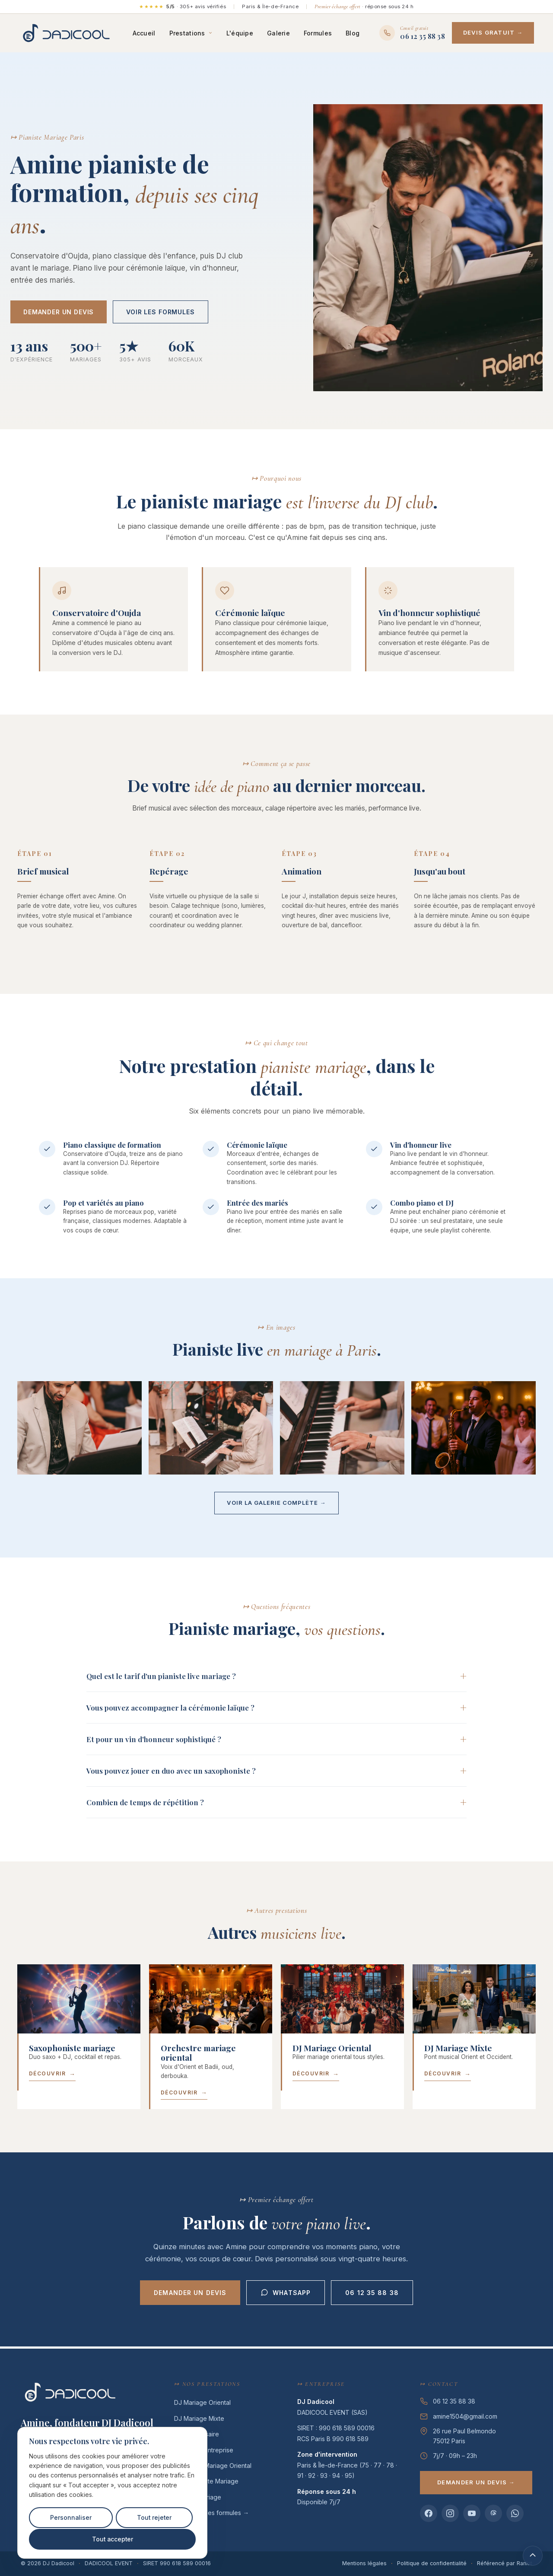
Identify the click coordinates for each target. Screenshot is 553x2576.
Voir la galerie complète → (276, 1504)
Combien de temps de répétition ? (145, 1803)
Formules (324, 33)
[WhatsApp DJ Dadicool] (515, 2513)
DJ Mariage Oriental (202, 2402)
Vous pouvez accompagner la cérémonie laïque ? (170, 1709)
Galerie (284, 33)
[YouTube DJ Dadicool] (471, 2513)
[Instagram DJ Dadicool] (450, 2513)
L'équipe (245, 33)
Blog (358, 33)
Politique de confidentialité (432, 2563)
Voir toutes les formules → (211, 2512)
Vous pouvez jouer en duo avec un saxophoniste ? (171, 1772)
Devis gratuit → (499, 33)
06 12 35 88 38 (372, 2294)
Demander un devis (58, 313)
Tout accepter (112, 2539)
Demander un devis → (476, 2482)
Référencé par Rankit (504, 2563)
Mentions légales (364, 2563)
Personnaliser (71, 2518)
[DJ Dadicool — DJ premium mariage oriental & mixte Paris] (70, 34)
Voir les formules (160, 313)
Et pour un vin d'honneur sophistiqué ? (153, 1740)
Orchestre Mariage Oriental (212, 2465)
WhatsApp (286, 2294)
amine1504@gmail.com (465, 2416)
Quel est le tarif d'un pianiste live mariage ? (161, 1677)
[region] (112, 2493)
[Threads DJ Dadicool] (493, 2513)
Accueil (150, 33)
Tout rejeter (154, 2518)
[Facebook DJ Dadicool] (428, 2513)
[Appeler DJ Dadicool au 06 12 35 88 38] (418, 33)
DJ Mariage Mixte (199, 2418)
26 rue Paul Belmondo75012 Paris (464, 2435)
